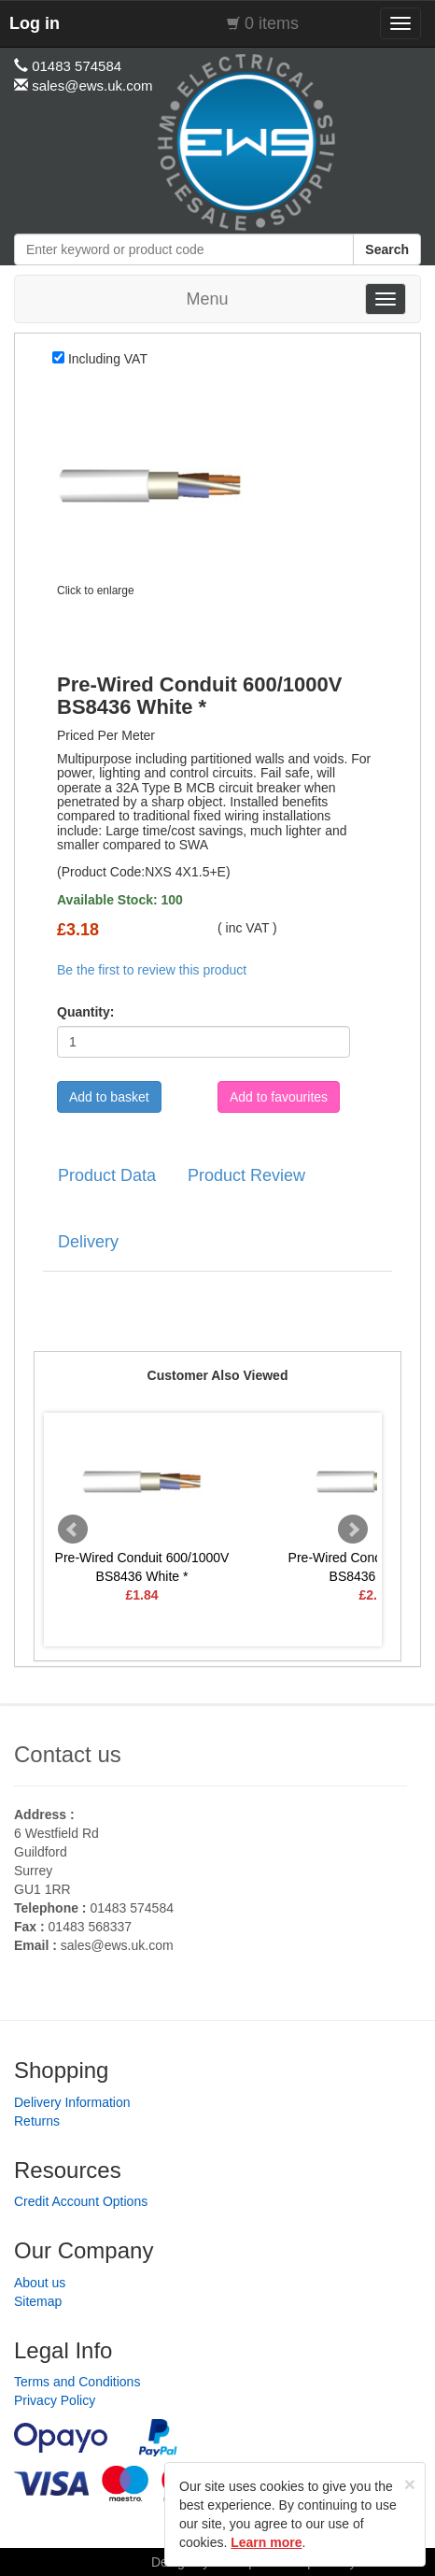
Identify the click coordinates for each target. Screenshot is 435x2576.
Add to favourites (279, 1096)
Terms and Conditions (77, 2381)
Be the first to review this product (151, 969)
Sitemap (38, 2301)
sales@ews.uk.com (117, 1945)
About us (39, 2282)
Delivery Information (72, 2102)
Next (353, 1529)
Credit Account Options (80, 2201)
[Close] (409, 2484)
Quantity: (85, 1011)
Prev (73, 1529)
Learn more (266, 2542)
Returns (37, 2120)
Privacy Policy (54, 2400)
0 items (272, 23)
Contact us (67, 1754)
